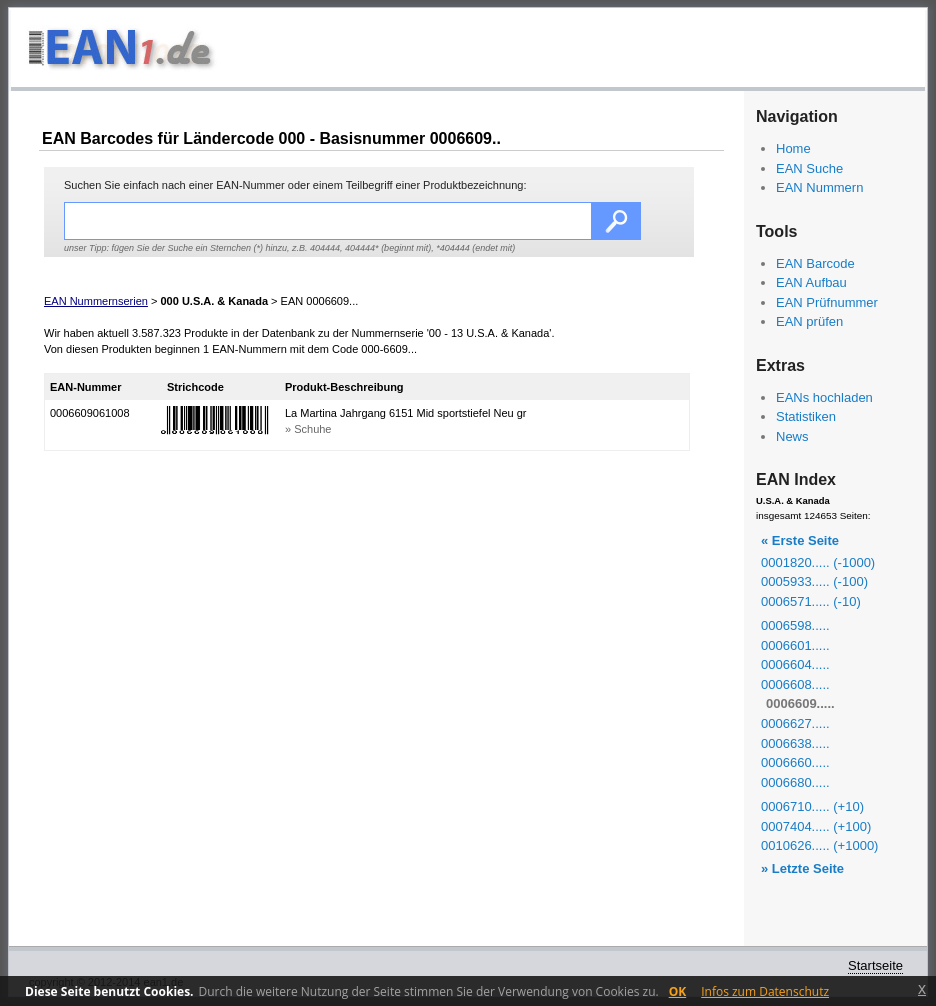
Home (793, 148)
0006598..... (795, 625)
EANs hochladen (824, 397)
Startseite (875, 965)
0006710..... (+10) (812, 806)
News (792, 436)
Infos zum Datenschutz (765, 991)
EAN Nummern (819, 187)
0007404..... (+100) (816, 826)
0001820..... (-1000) (818, 562)
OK (678, 991)
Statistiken (806, 416)
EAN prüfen (809, 321)
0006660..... (795, 762)
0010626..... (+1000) (819, 845)
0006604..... (795, 664)
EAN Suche (809, 168)
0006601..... (795, 645)
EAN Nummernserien (96, 301)
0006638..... (795, 743)
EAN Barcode (815, 263)
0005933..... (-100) (814, 581)
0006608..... (795, 684)
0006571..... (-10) (811, 601)
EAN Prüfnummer (827, 302)
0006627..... (795, 723)
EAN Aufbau (811, 282)
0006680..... (795, 782)
